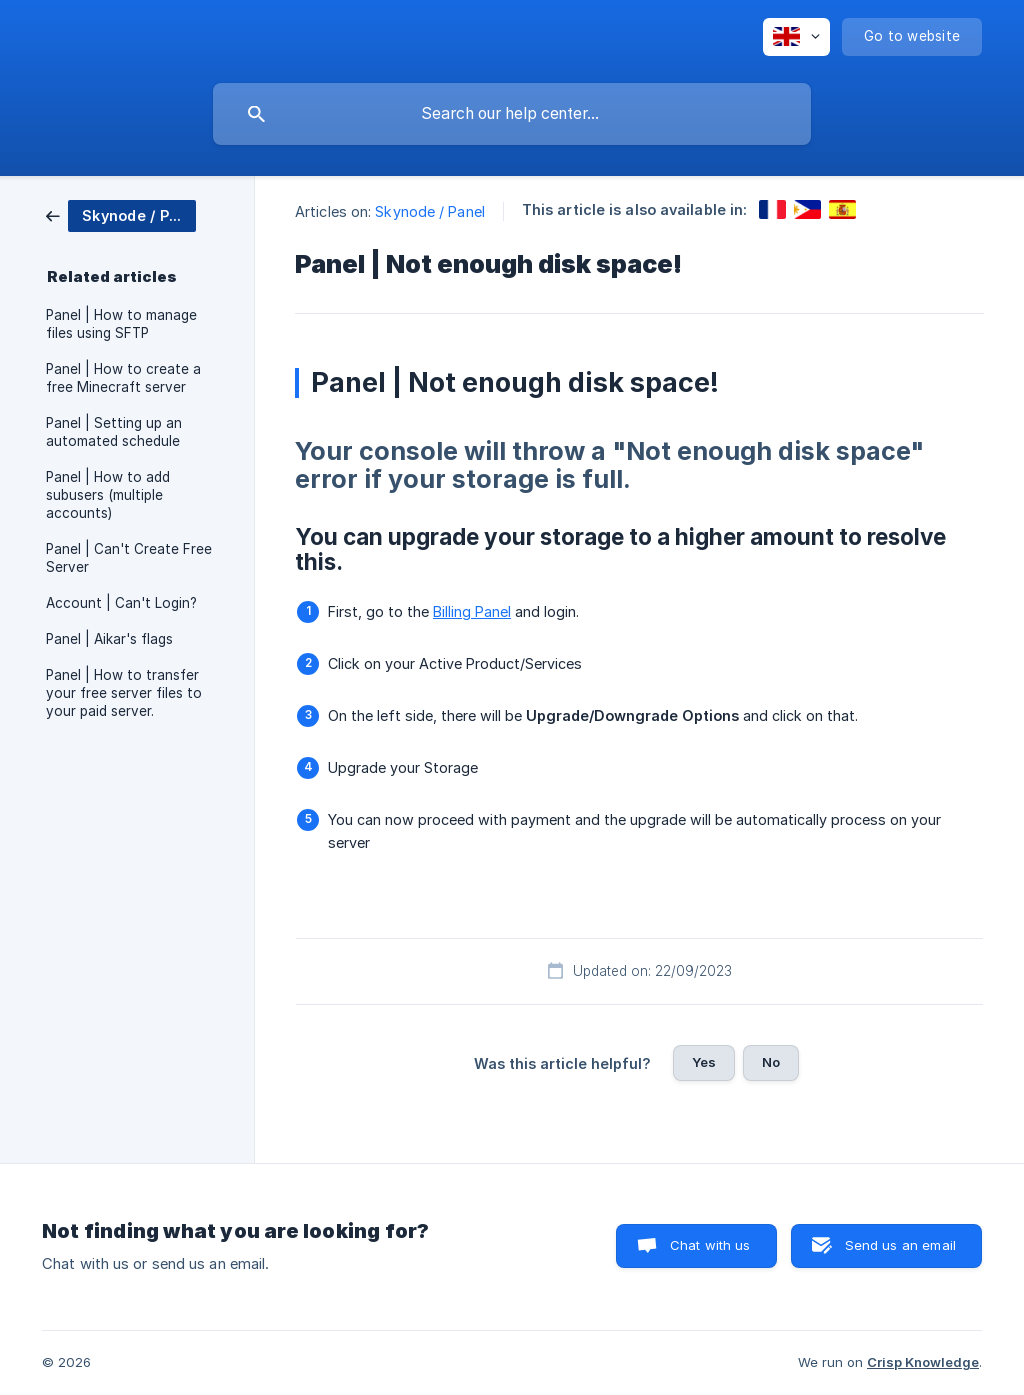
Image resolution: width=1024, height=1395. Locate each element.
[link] (121, 214)
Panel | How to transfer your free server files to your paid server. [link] (124, 693)
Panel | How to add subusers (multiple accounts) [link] (108, 495)
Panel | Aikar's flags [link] (109, 639)
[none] (796, 37)
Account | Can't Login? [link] (121, 603)
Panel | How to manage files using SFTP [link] (121, 324)
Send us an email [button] (900, 1245)
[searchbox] (512, 114)
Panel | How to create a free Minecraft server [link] (123, 378)
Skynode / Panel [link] (430, 211)
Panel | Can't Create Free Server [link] (129, 558)
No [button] (771, 1062)
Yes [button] (704, 1062)
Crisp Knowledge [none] (923, 1362)
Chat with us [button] (710, 1245)
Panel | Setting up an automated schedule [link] (114, 432)
